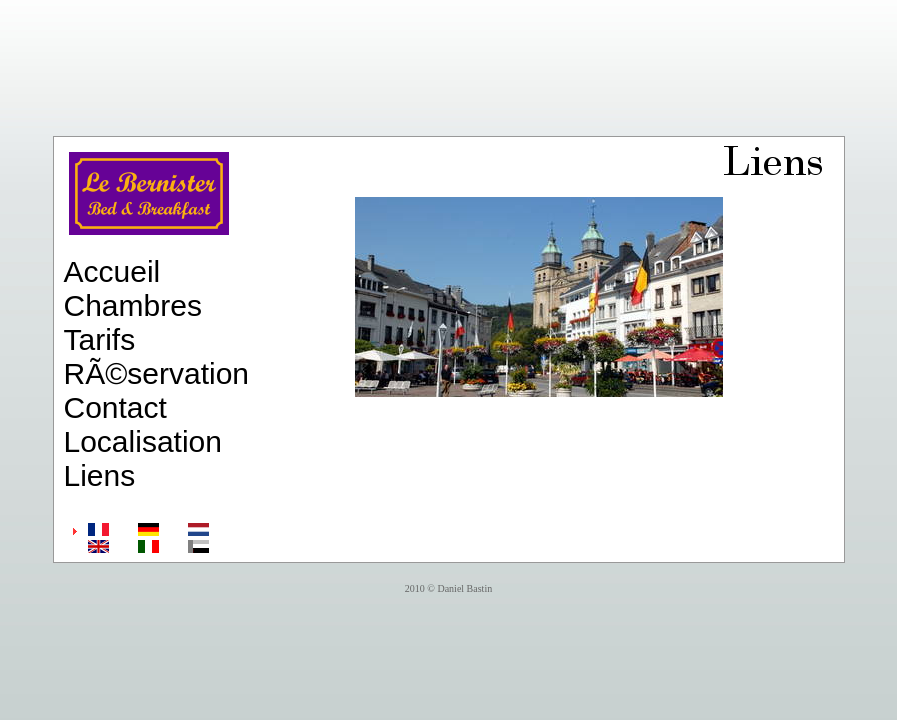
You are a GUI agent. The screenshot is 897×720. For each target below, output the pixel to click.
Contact (115, 407)
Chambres (133, 305)
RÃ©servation (157, 373)
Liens (100, 475)
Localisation (143, 441)
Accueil (112, 271)
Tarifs (100, 339)
